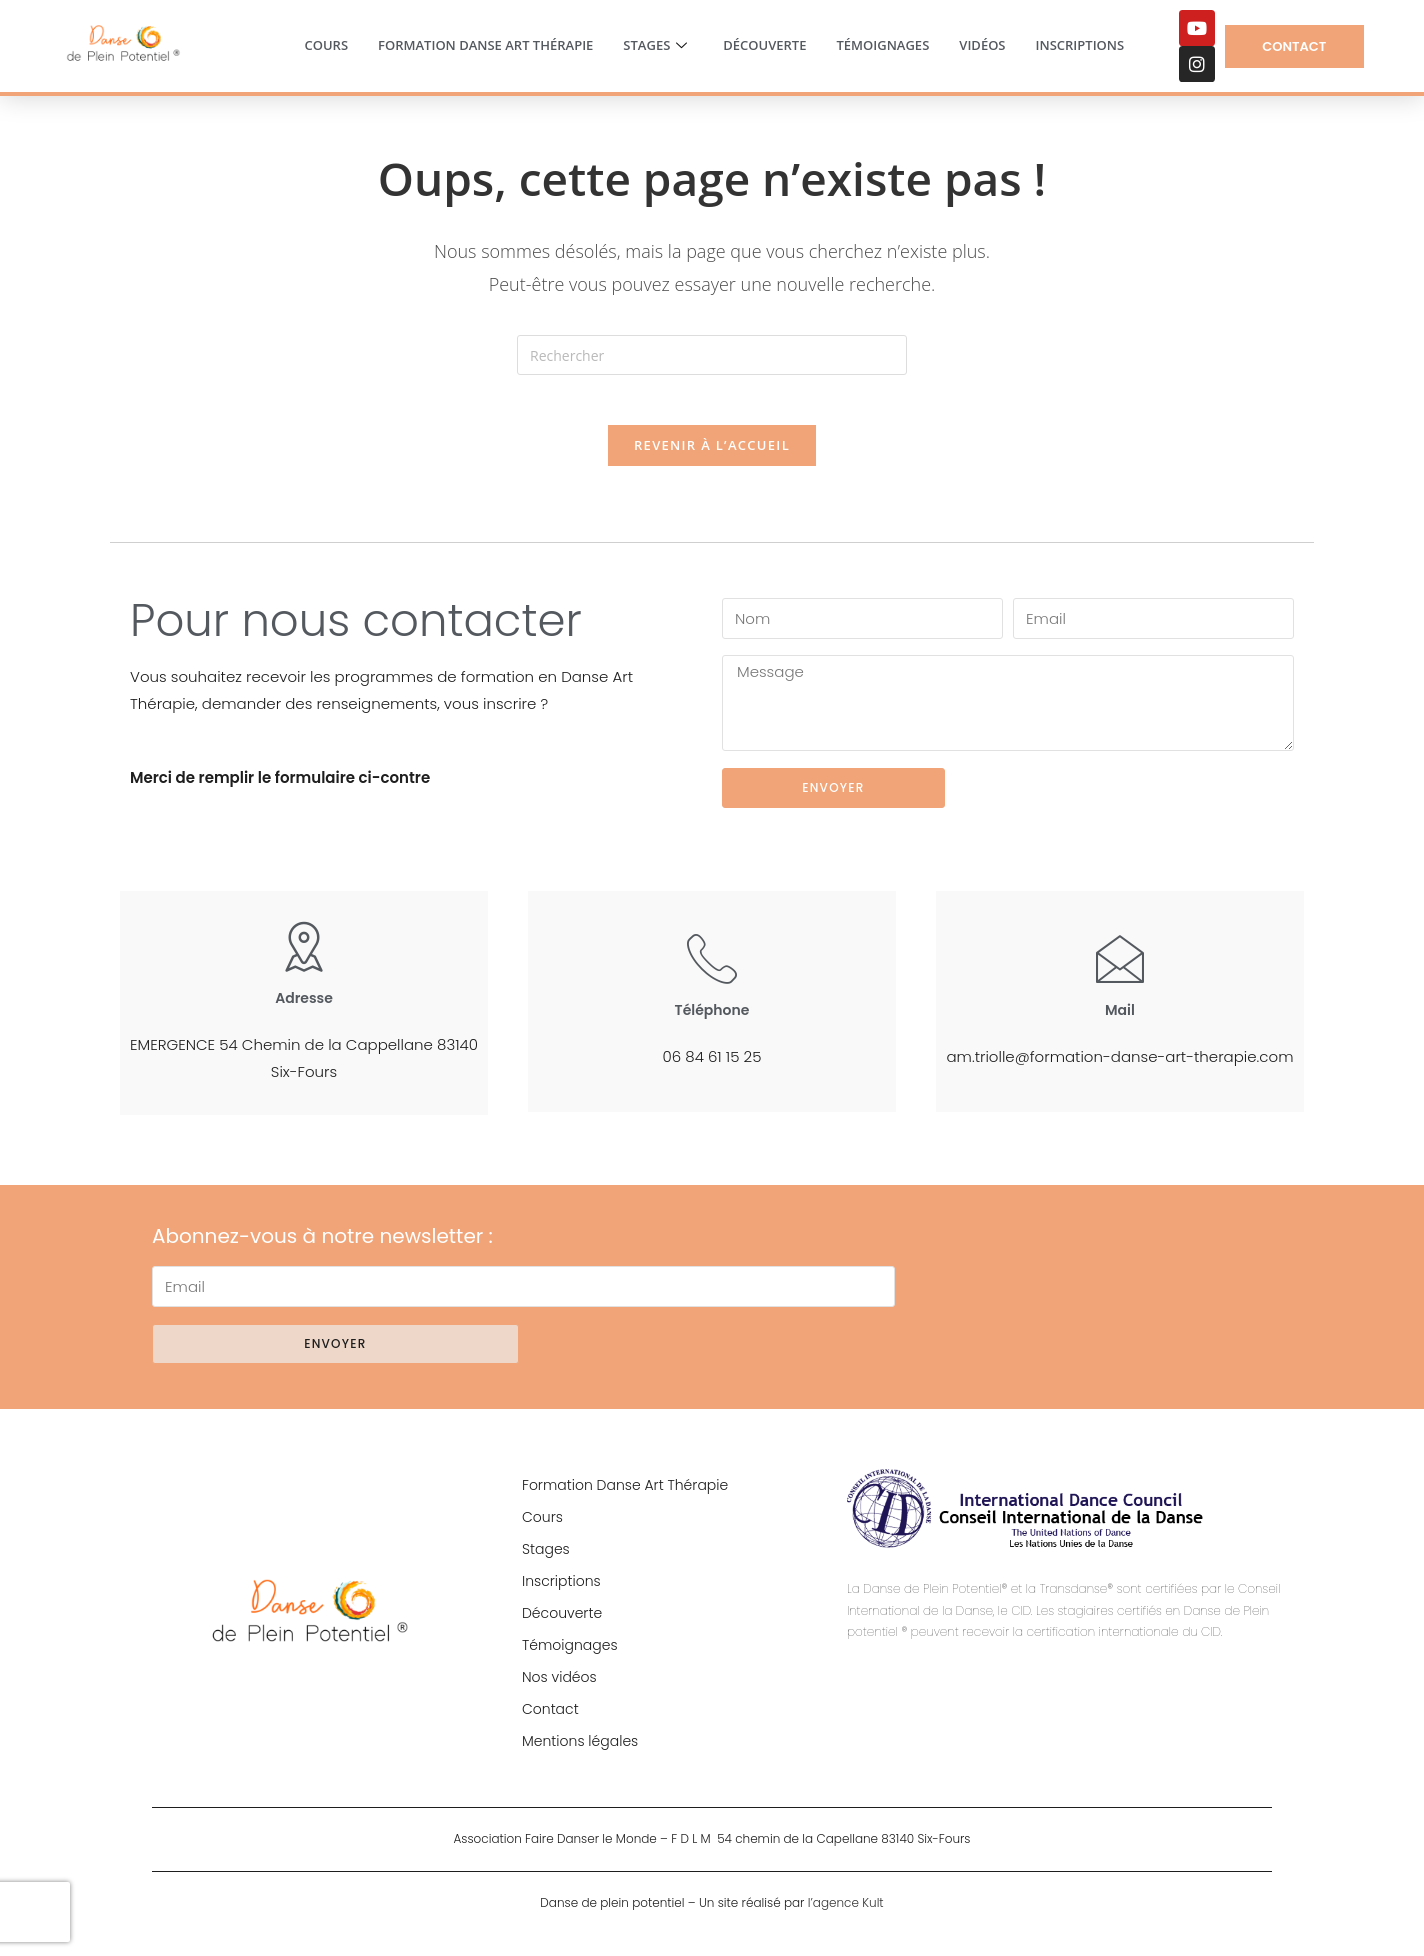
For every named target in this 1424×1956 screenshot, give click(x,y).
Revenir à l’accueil (712, 456)
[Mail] (1120, 969)
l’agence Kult (846, 1914)
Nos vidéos (559, 1688)
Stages (655, 46)
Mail (1120, 1021)
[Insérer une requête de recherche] (712, 355)
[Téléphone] (712, 969)
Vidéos (982, 45)
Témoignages (882, 45)
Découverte (764, 45)
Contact (550, 1720)
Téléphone (712, 1021)
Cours (326, 45)
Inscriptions (1080, 45)
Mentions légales (580, 1752)
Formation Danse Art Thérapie (485, 45)
